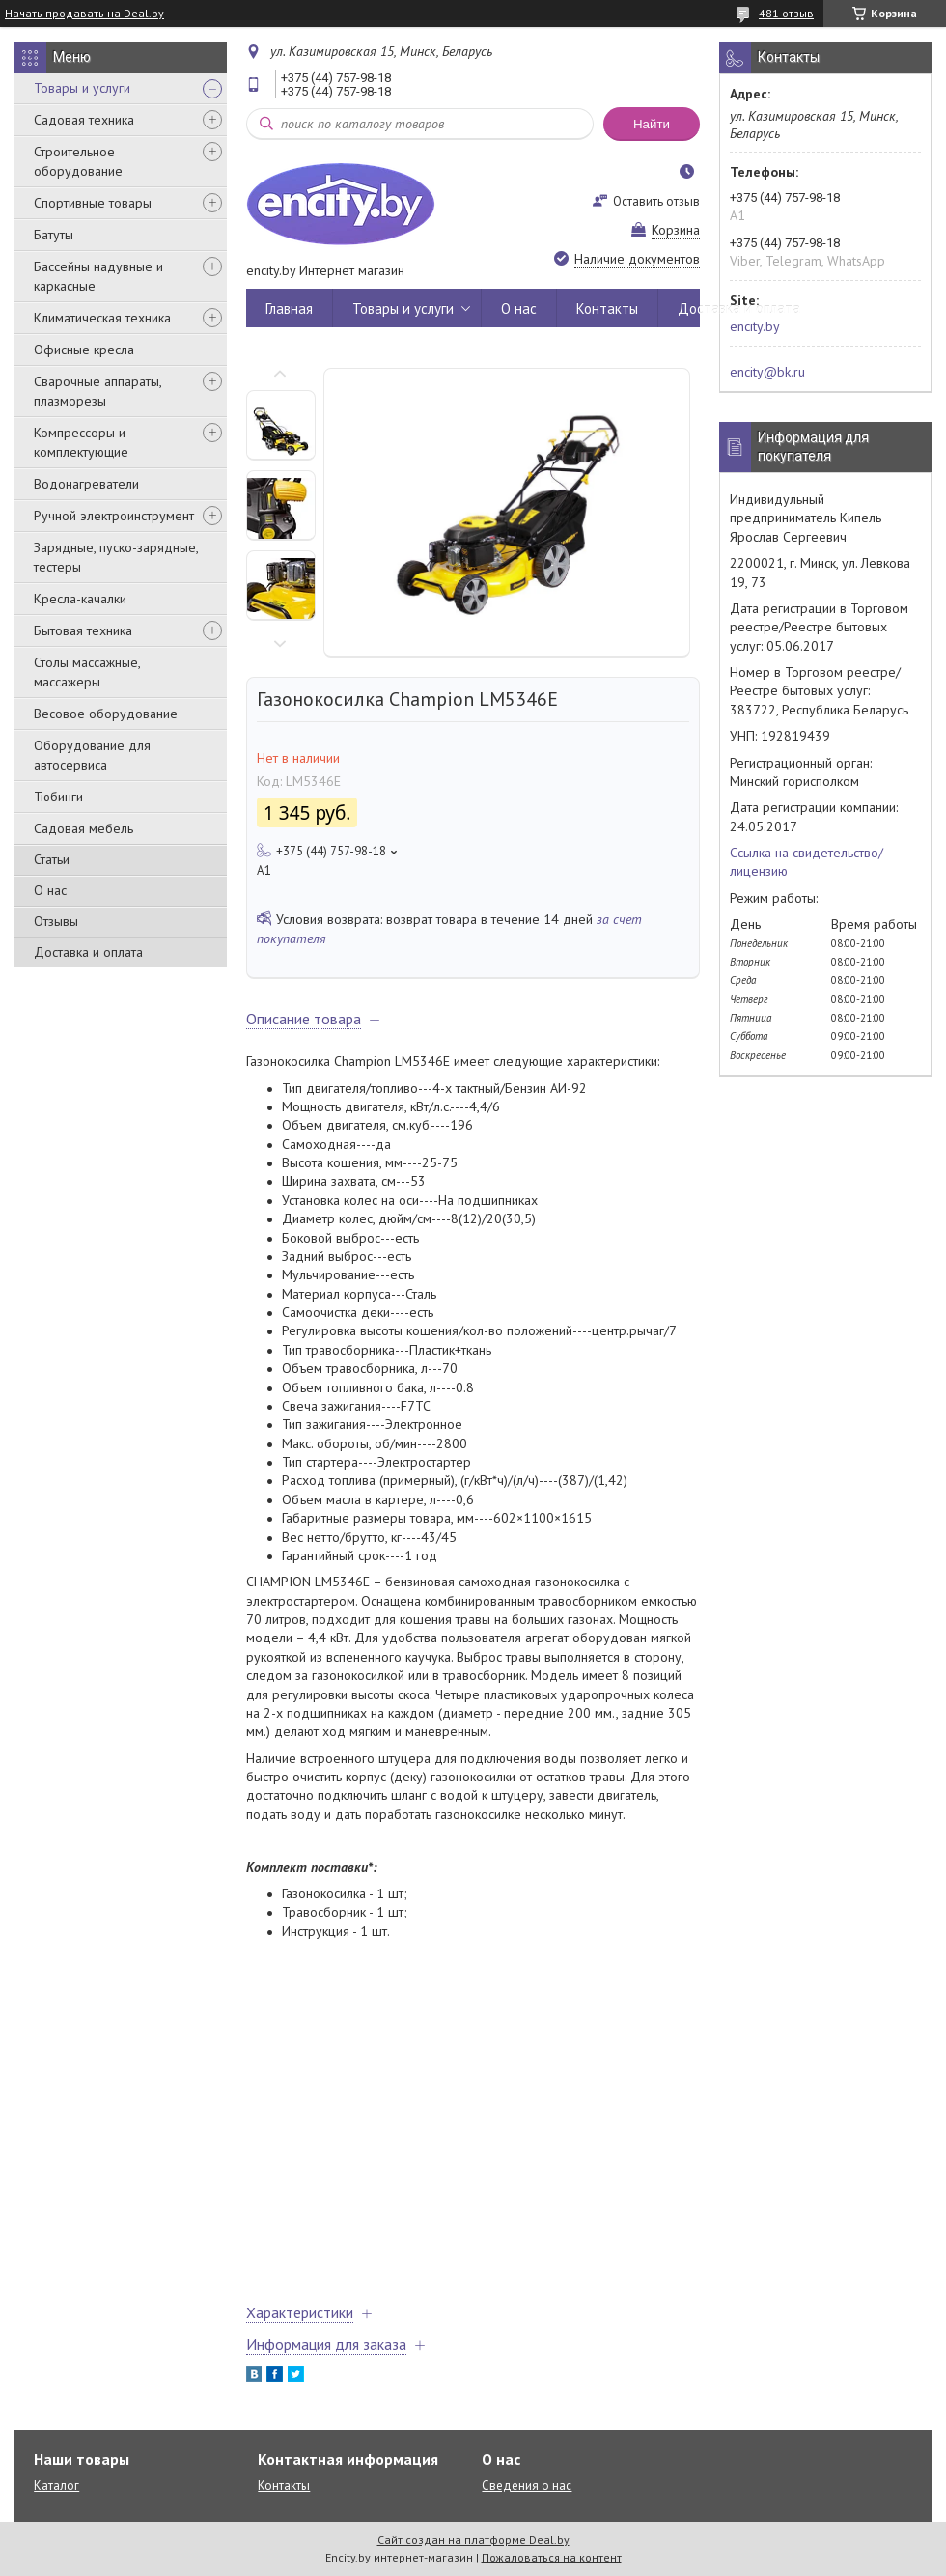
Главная (289, 308)
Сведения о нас (526, 2486)
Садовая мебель (83, 828)
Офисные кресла (84, 349)
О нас (50, 890)
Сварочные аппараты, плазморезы (97, 391)
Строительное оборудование (78, 161)
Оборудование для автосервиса (92, 755)
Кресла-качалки (80, 598)
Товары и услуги (82, 88)
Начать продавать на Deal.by (84, 13)
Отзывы (56, 921)
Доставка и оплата (88, 952)
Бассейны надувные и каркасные (98, 276)
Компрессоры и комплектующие (81, 442)
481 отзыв (786, 13)
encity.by (755, 326)
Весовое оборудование (106, 713)
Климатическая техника (102, 317)
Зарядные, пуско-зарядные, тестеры (116, 557)
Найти (651, 124)
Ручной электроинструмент (114, 515)
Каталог (56, 2486)
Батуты (53, 234)
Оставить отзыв (656, 201)
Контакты (607, 308)
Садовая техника (84, 119)
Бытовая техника (83, 630)
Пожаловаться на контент (552, 2557)
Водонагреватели (86, 483)
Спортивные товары (93, 202)
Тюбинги (58, 796)
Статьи (52, 859)
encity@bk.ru (767, 371)
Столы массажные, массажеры (87, 672)
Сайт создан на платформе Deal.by (473, 2540)
